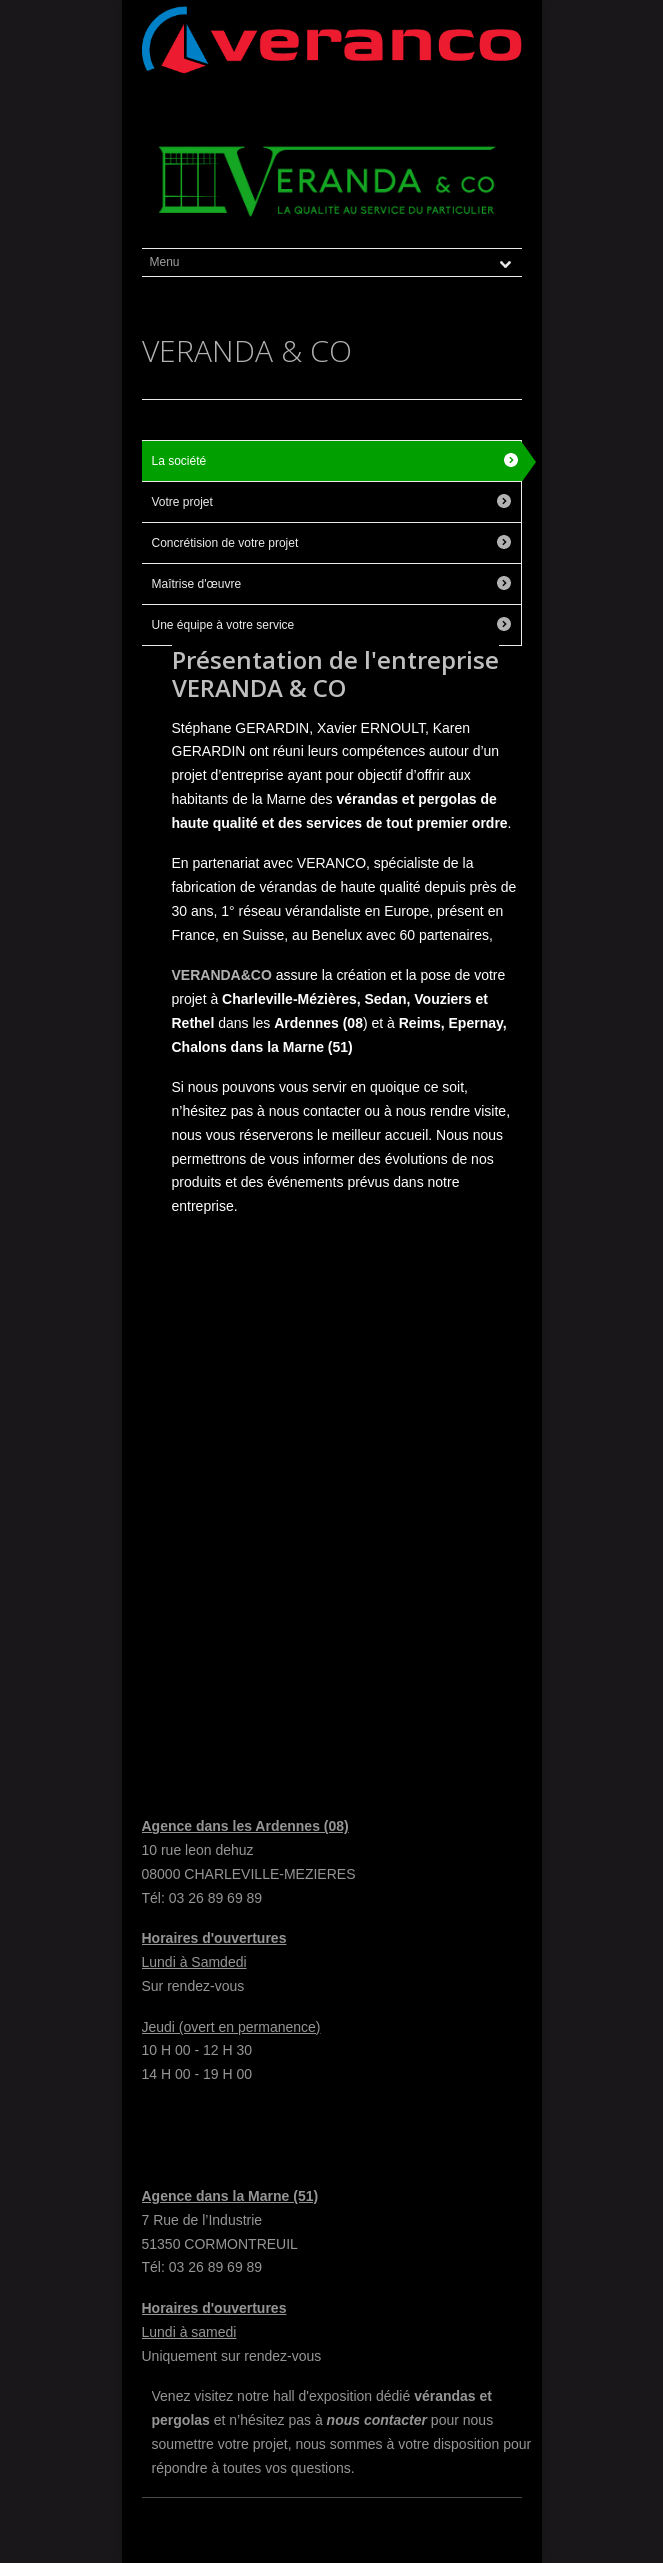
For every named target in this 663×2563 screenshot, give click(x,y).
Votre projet (182, 502)
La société (179, 461)
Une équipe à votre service (223, 625)
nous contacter (377, 2420)
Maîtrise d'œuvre (197, 584)
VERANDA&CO (222, 975)
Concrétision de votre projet (225, 543)
